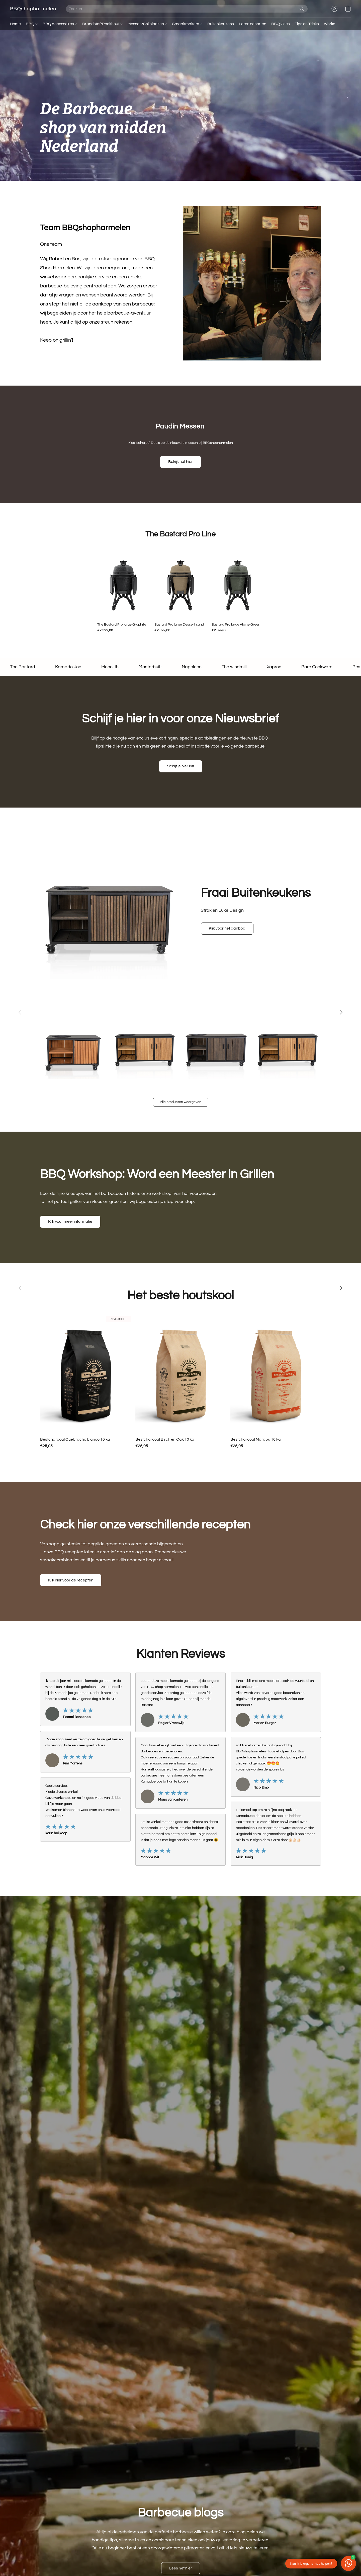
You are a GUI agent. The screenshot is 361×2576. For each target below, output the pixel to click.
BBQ (31, 24)
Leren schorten (252, 24)
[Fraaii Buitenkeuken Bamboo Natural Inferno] (145, 1045)
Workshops (334, 24)
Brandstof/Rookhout (102, 24)
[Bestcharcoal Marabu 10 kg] (275, 1381)
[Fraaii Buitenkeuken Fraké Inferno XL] (287, 1045)
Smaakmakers (187, 24)
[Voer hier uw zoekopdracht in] (187, 9)
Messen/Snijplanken (147, 24)
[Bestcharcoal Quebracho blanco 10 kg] (85, 1381)
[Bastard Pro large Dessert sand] (180, 591)
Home (15, 24)
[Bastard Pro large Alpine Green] (238, 591)
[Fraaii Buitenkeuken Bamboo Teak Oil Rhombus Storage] (73, 1045)
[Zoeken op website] (302, 8)
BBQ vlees (280, 24)
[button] (33, 9)
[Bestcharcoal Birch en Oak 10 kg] (180, 1381)
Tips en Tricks (307, 24)
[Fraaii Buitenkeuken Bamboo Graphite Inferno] (216, 1045)
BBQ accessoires (60, 24)
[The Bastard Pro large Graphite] (123, 591)
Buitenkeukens (220, 24)
